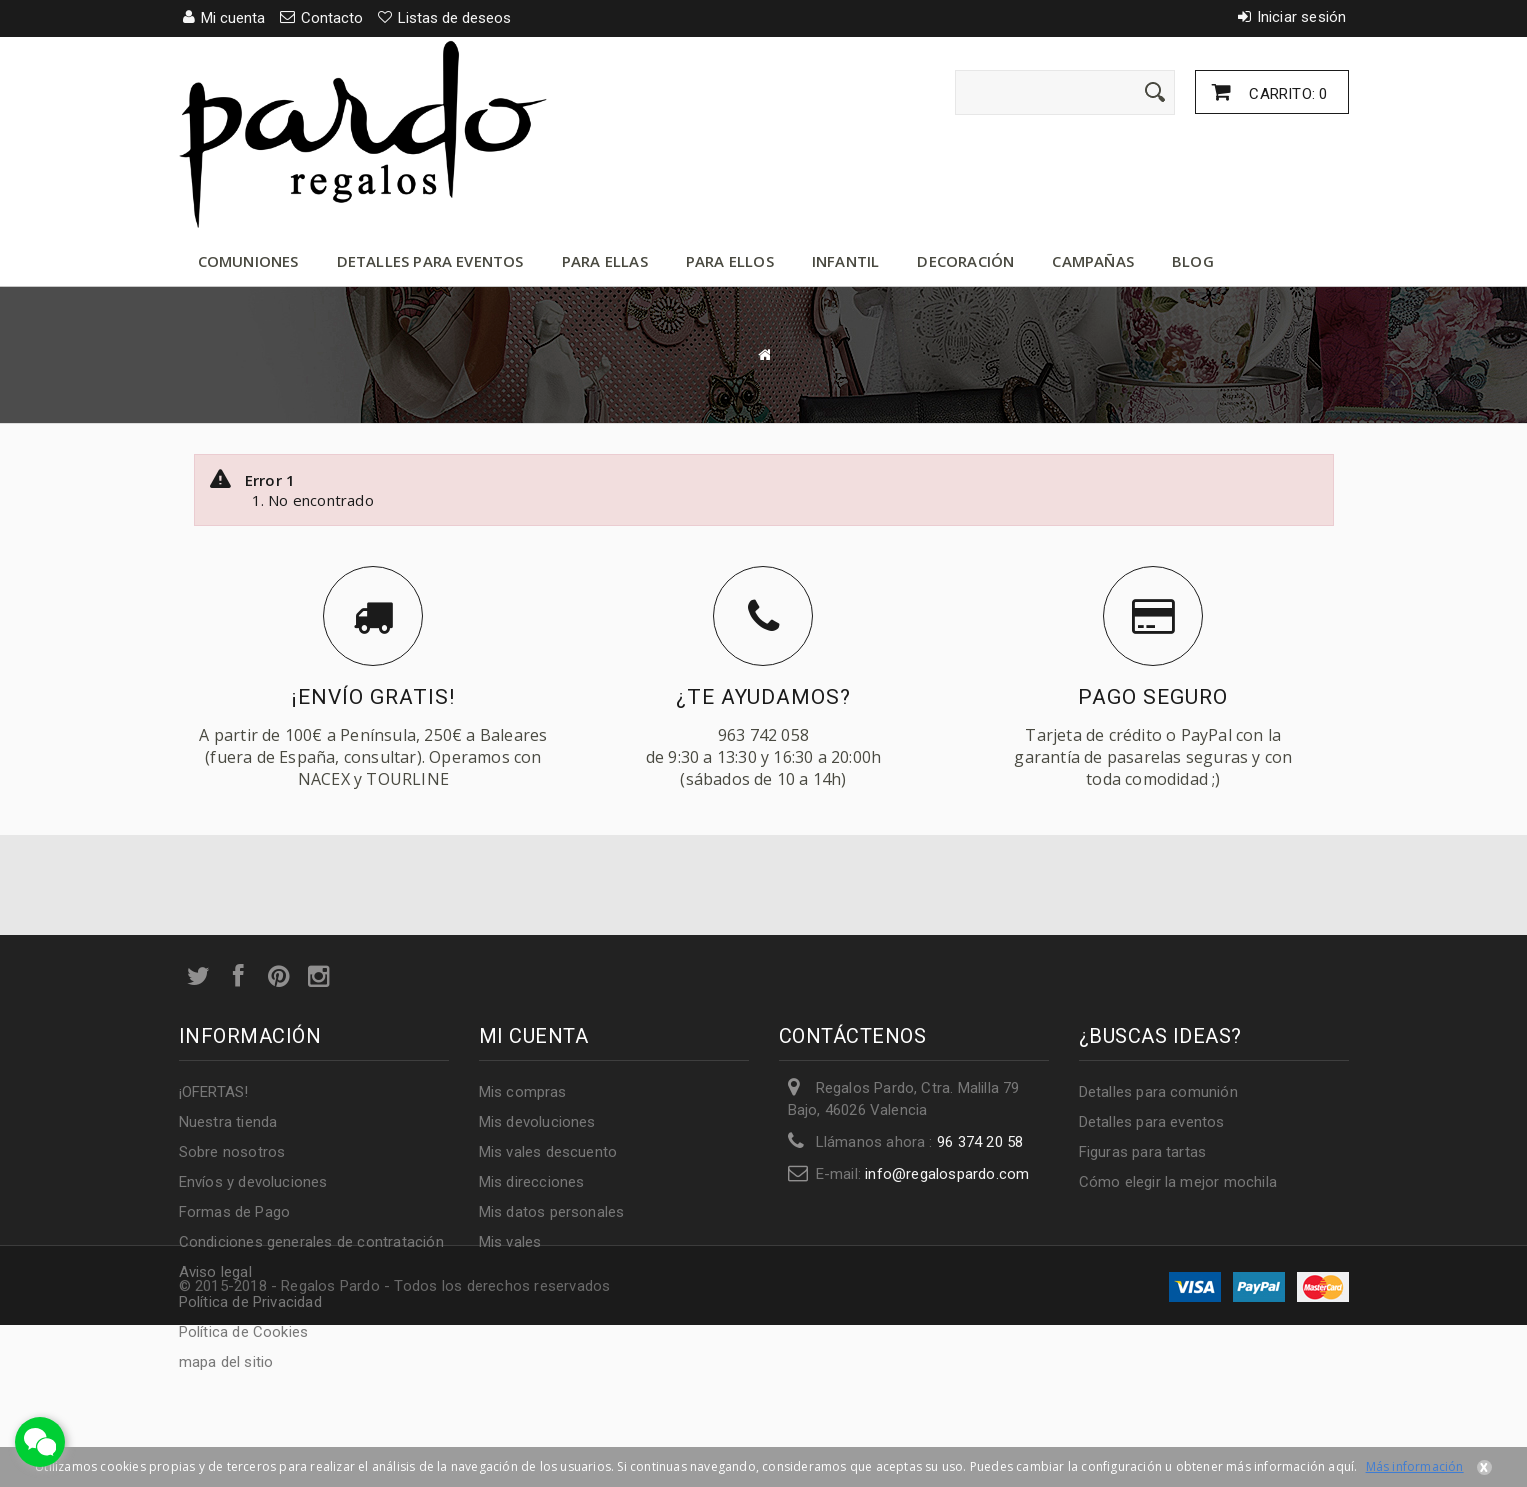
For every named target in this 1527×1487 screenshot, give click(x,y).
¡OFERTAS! (214, 1092)
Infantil (846, 261)
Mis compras (523, 1092)
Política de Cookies (244, 1332)
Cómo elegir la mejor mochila (1178, 1182)
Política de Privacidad (250, 1302)
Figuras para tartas (1143, 1152)
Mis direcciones (532, 1182)
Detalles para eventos (430, 261)
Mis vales (510, 1242)
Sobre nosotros (232, 1152)
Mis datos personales (552, 1212)
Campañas (1093, 261)
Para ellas (605, 261)
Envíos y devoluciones (253, 1182)
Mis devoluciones (537, 1122)
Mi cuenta (534, 1036)
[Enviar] (1155, 92)
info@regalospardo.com (947, 1174)
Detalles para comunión (1158, 1092)
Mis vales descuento (548, 1152)
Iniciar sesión (1302, 17)
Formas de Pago (235, 1212)
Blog (1193, 261)
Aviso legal (215, 1272)
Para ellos (730, 261)
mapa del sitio (226, 1362)
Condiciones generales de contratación (311, 1242)
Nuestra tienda (228, 1122)
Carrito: (1286, 94)
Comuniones (248, 261)
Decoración (965, 261)
